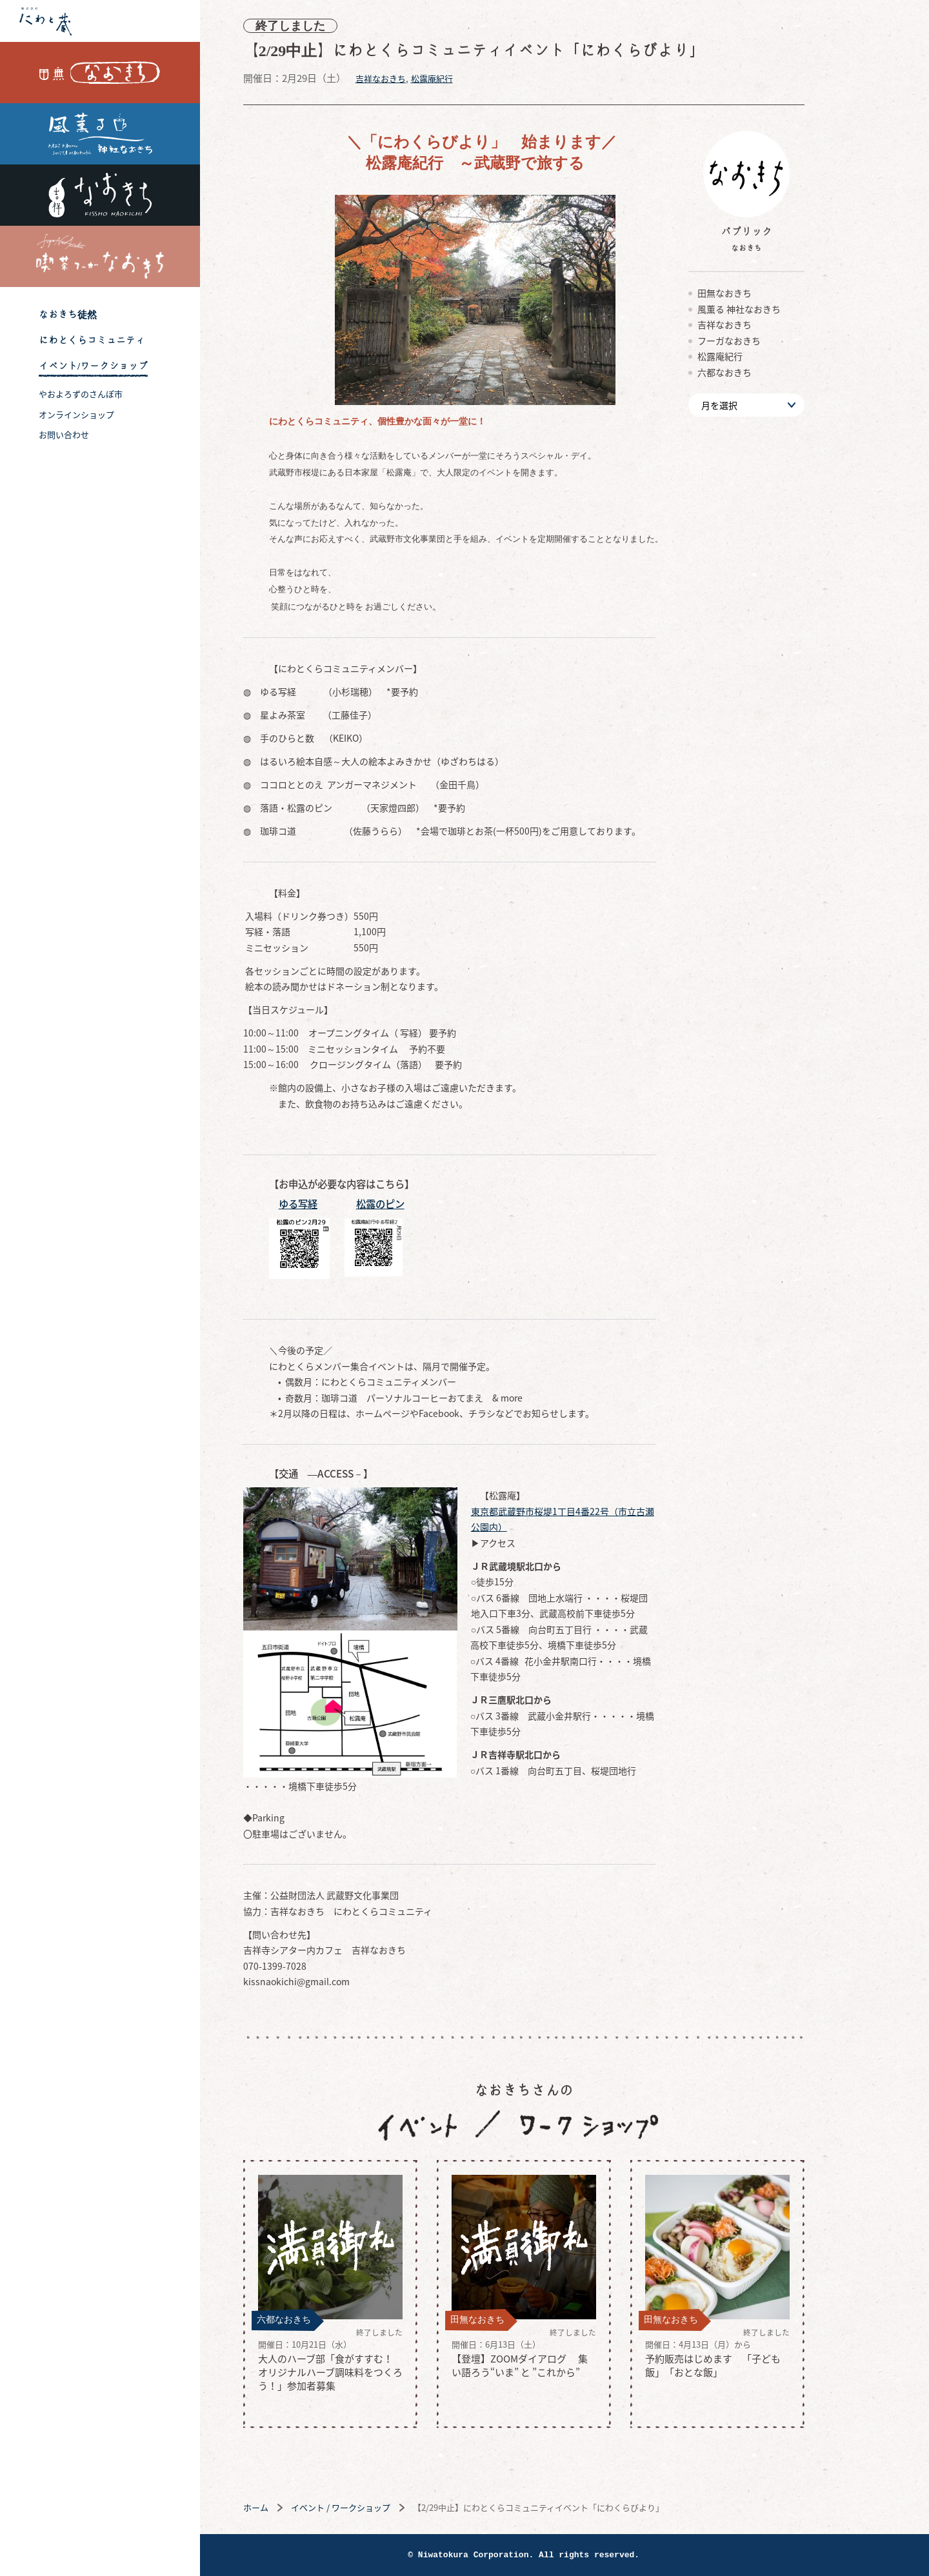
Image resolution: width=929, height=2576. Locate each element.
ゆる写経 (338, 1203)
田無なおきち (100, 72)
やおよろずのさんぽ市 (81, 394)
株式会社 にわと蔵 (100, 21)
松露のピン (421, 1203)
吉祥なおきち (100, 195)
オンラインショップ (76, 414)
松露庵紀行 (473, 78)
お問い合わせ (64, 434)
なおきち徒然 (68, 314)
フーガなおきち (769, 340)
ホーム (296, 2507)
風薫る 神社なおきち (100, 133)
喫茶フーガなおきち (100, 256)
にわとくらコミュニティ (92, 340)
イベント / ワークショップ (381, 2507)
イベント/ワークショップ (93, 366)
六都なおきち (765, 372)
